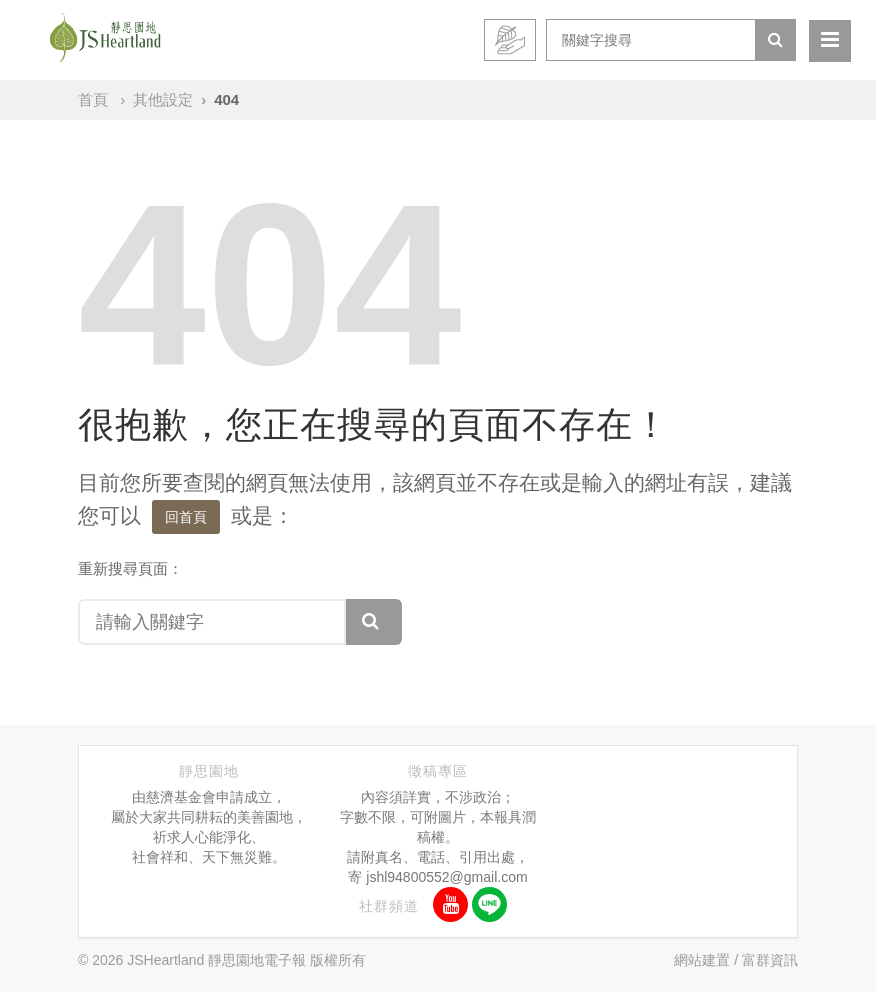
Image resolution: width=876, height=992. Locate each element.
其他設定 (163, 99)
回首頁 (186, 517)
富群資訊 (770, 960)
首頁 (93, 99)
